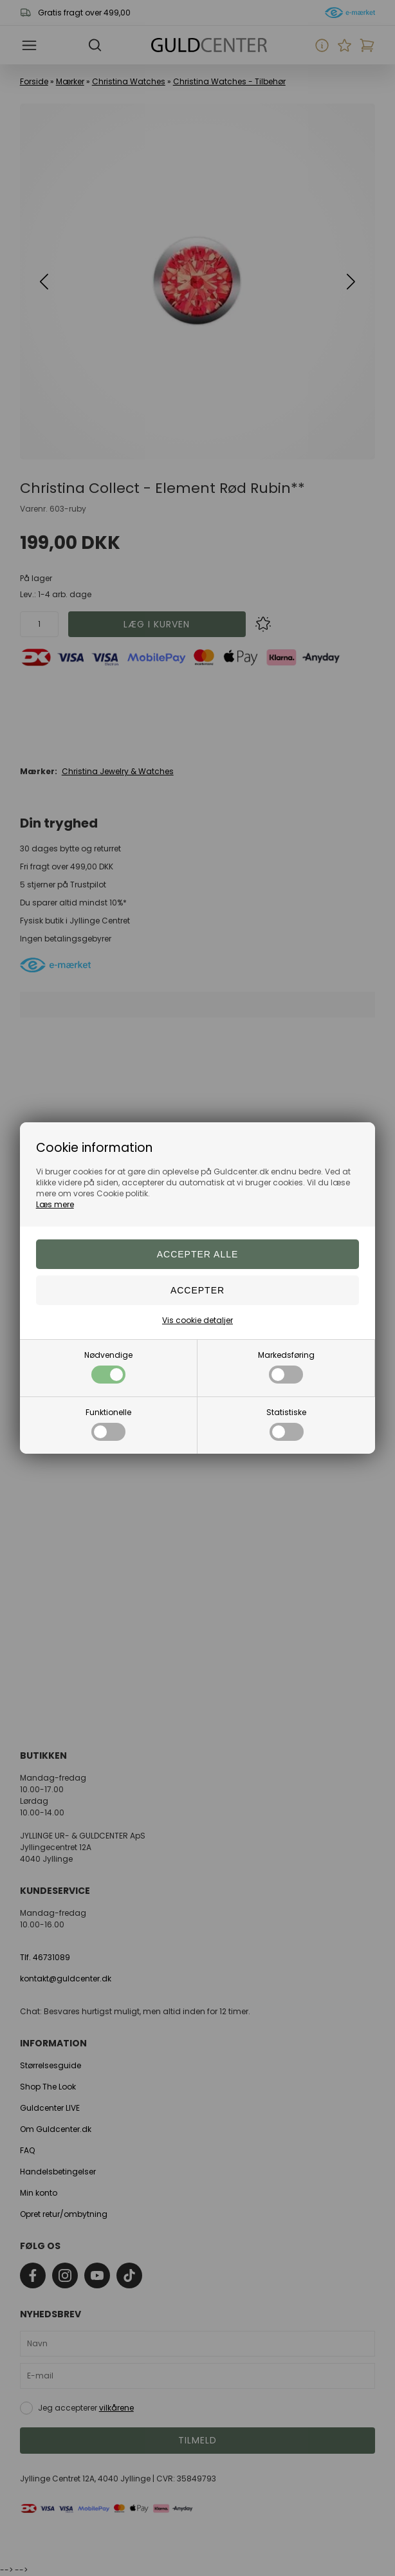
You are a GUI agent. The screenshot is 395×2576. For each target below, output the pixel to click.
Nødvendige (108, 1366)
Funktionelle (108, 1424)
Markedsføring (286, 1366)
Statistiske (286, 1424)
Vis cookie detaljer (197, 1320)
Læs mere (55, 1204)
